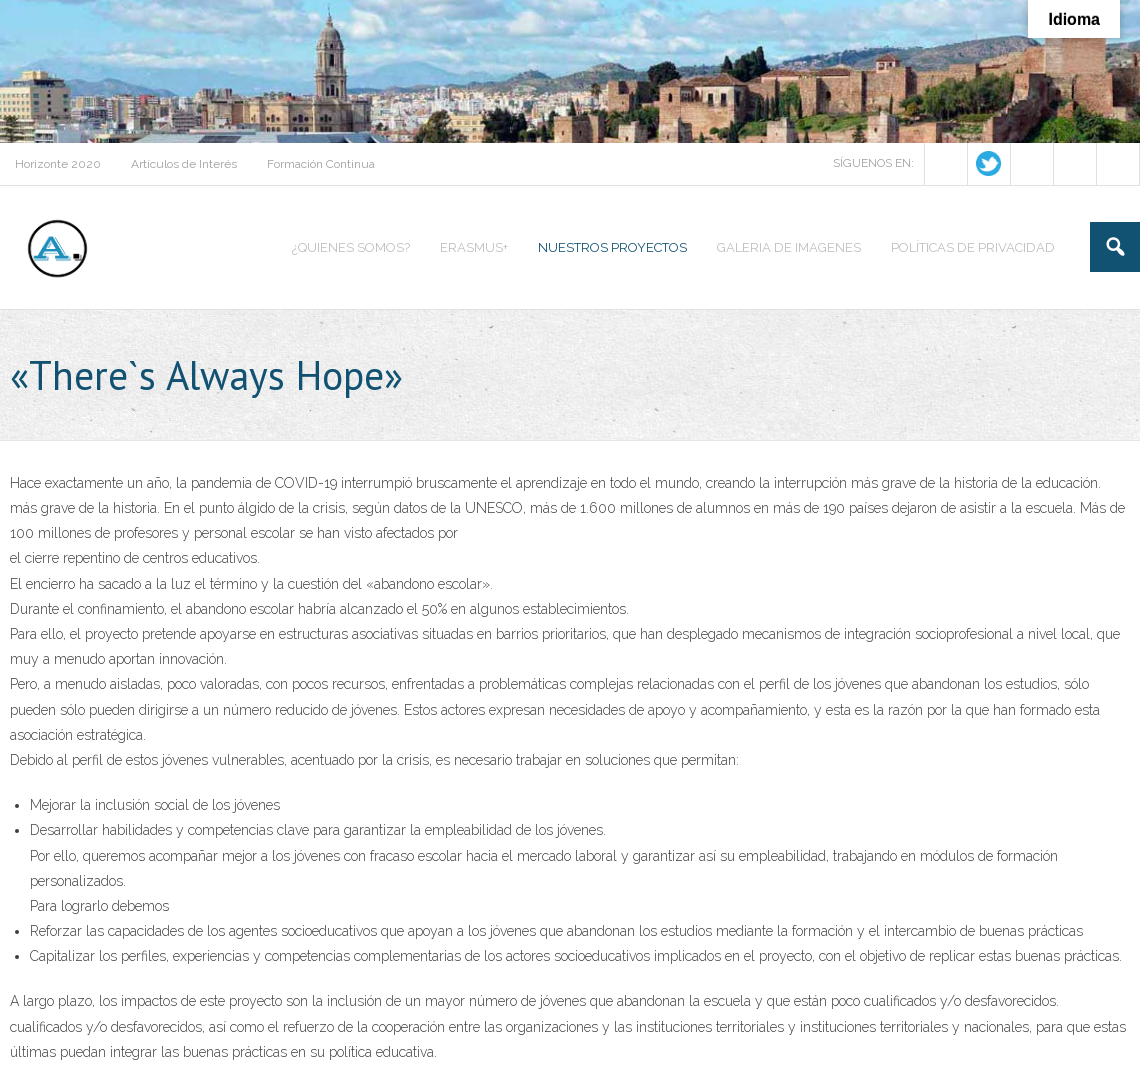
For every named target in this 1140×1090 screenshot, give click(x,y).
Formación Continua (321, 164)
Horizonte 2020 (58, 164)
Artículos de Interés (184, 164)
